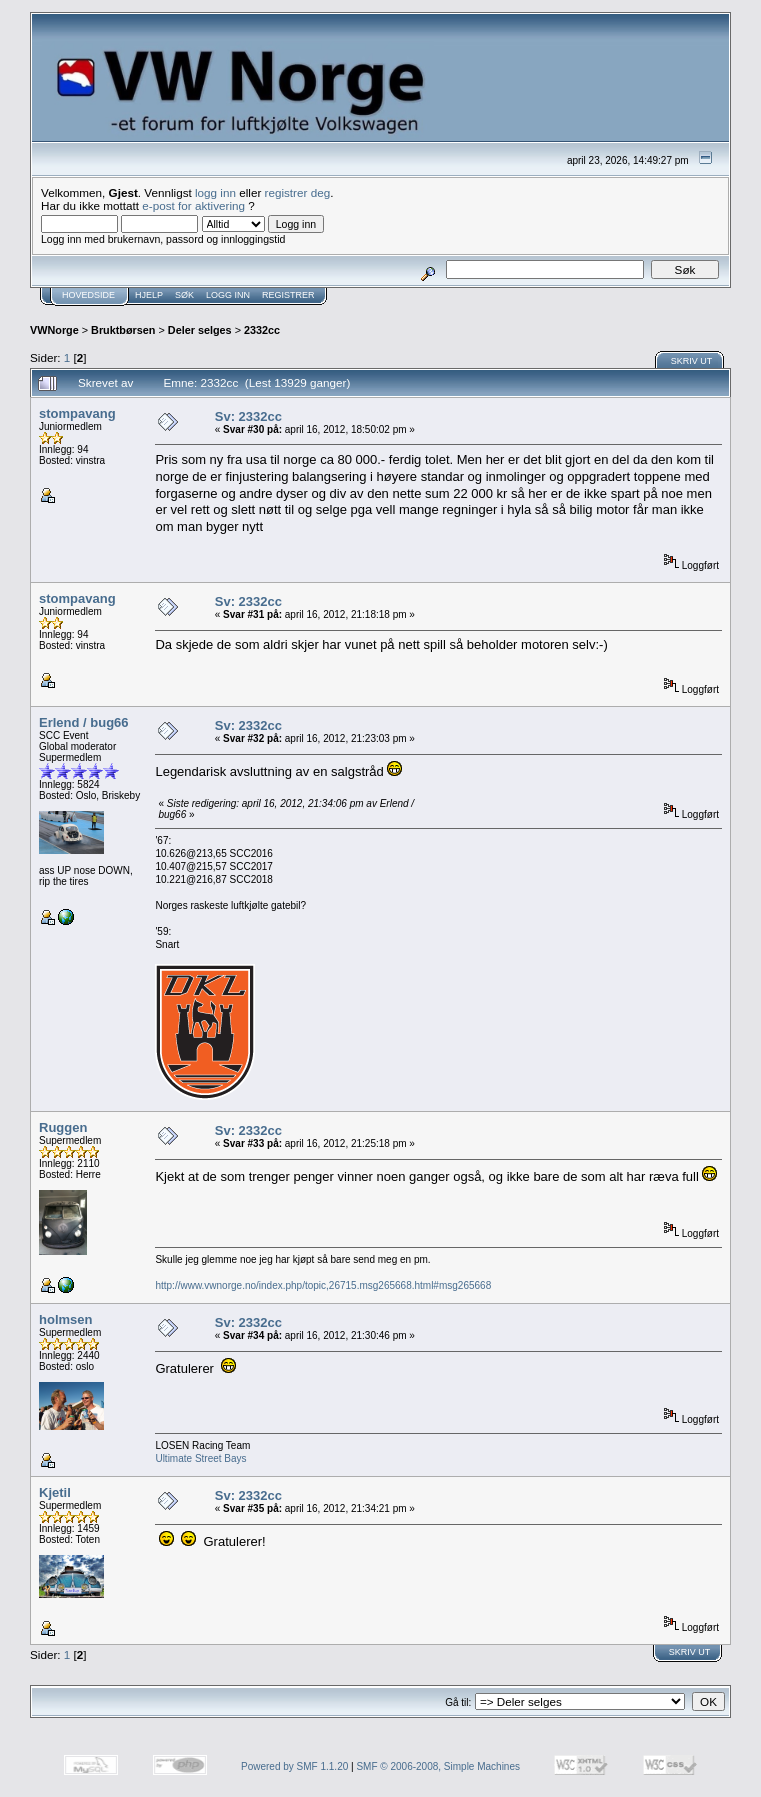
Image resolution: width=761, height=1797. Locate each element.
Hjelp (149, 295)
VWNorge (54, 330)
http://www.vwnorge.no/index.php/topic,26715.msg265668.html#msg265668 (323, 1285)
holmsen (65, 1319)
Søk (184, 295)
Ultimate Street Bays (200, 1458)
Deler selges (200, 330)
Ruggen (63, 1127)
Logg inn (228, 295)
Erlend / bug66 (84, 722)
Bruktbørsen (123, 330)
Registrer (288, 295)
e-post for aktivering (193, 205)
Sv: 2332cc (248, 416)
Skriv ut (692, 361)
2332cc (262, 330)
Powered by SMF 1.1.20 (294, 1766)
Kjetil (55, 1492)
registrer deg (298, 192)
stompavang (77, 413)
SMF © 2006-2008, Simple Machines (438, 1766)
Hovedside (88, 295)
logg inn (215, 192)
